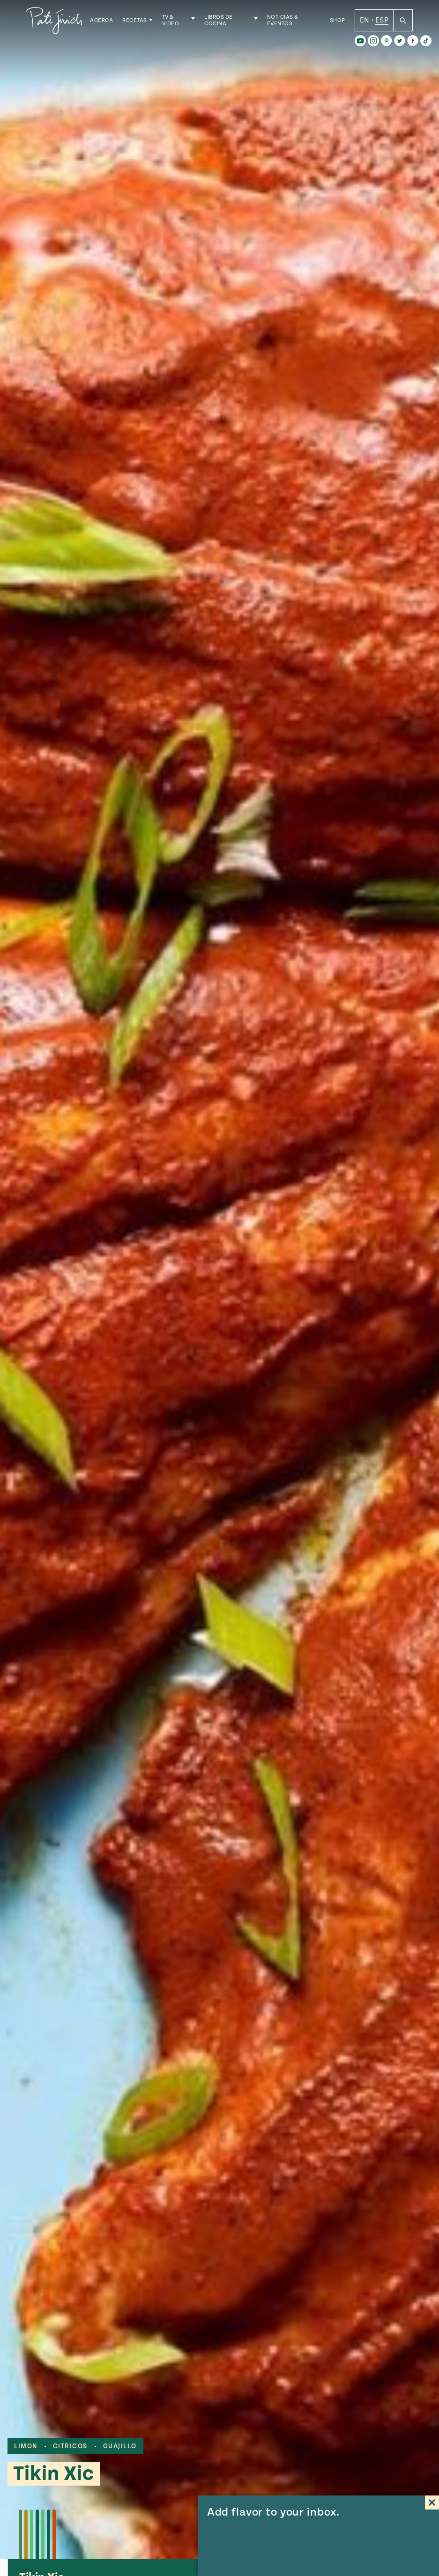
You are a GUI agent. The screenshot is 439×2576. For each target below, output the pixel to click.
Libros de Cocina (225, 23)
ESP (381, 23)
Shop (337, 23)
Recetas (143, 23)
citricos (70, 2446)
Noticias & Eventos (285, 23)
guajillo (120, 2446)
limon (25, 2446)
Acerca (109, 23)
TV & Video (179, 23)
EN (365, 23)
